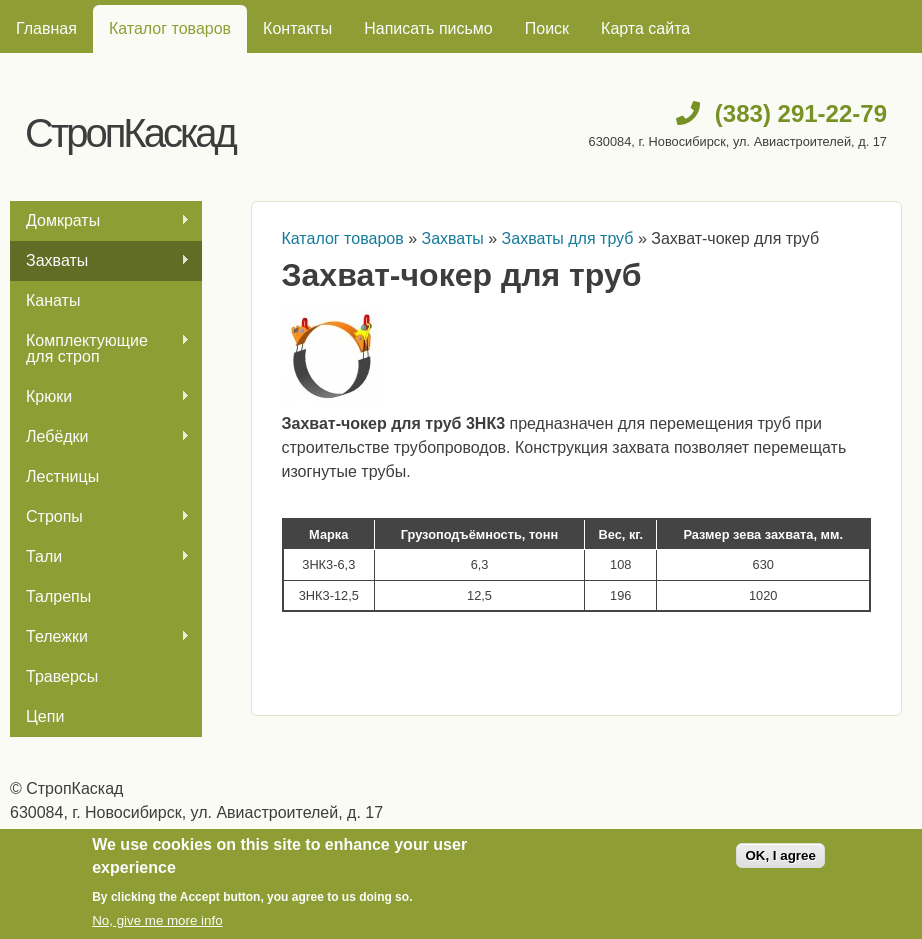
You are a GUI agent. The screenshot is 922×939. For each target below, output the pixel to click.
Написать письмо (428, 28)
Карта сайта (645, 28)
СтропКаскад (130, 133)
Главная (46, 28)
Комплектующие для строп (100, 348)
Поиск (547, 28)
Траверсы (62, 676)
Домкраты (100, 221)
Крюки (100, 397)
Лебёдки (100, 437)
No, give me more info (157, 920)
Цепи (45, 716)
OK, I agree (780, 855)
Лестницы (62, 476)
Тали (100, 557)
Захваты (100, 261)
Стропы (100, 517)
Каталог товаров (170, 28)
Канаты (53, 300)
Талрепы (58, 596)
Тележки (100, 637)
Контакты (297, 28)
